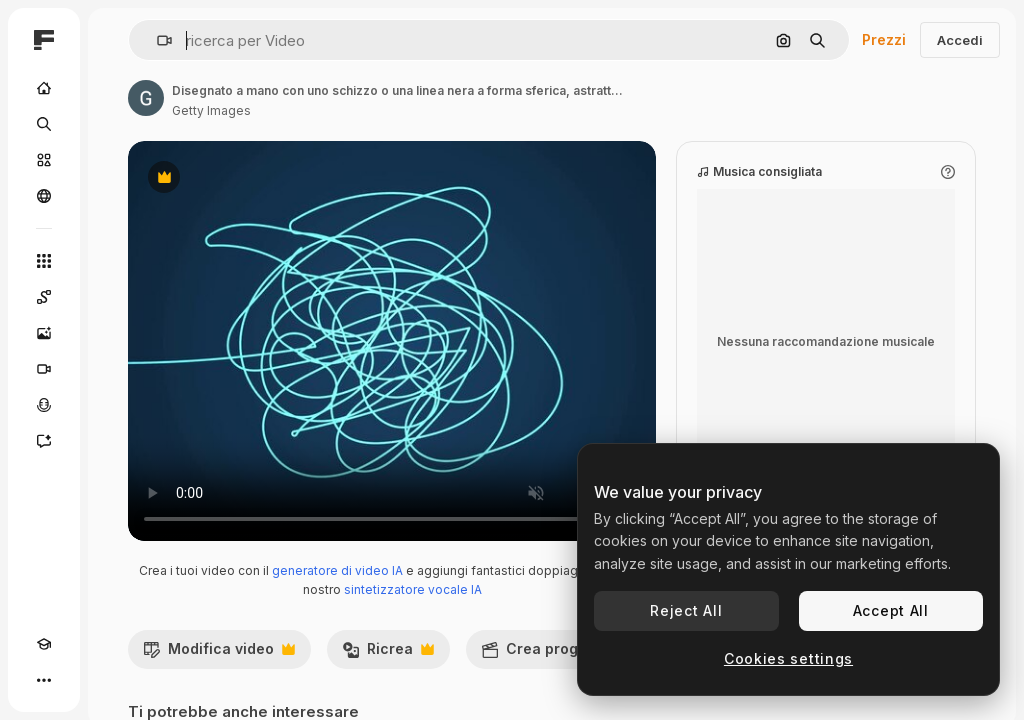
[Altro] (44, 680)
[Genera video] (44, 369)
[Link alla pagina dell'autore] (146, 98)
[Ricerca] (44, 124)
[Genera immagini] (44, 333)
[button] (156, 40)
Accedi (960, 40)
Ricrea (388, 654)
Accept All (891, 610)
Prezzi (884, 39)
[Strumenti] (44, 261)
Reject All (686, 610)
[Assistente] (44, 441)
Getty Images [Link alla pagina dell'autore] (211, 110)
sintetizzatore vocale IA (413, 589)
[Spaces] (44, 297)
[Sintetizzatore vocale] (44, 405)
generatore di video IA (337, 570)
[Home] (44, 88)
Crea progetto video (575, 654)
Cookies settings (788, 658)
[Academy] (44, 644)
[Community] (44, 196)
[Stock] (44, 160)
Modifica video (219, 654)
